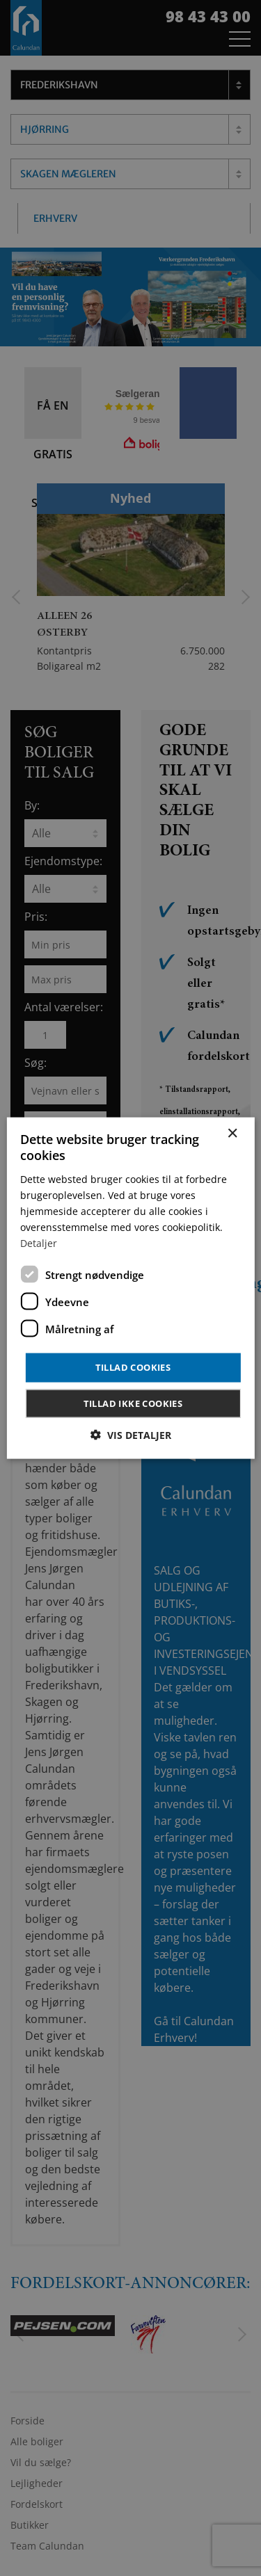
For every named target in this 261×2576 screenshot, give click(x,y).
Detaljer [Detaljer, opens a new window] (38, 1243)
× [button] (232, 1134)
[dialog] (130, 1288)
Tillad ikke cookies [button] (133, 1402)
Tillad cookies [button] (133, 1367)
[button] (130, 1434)
